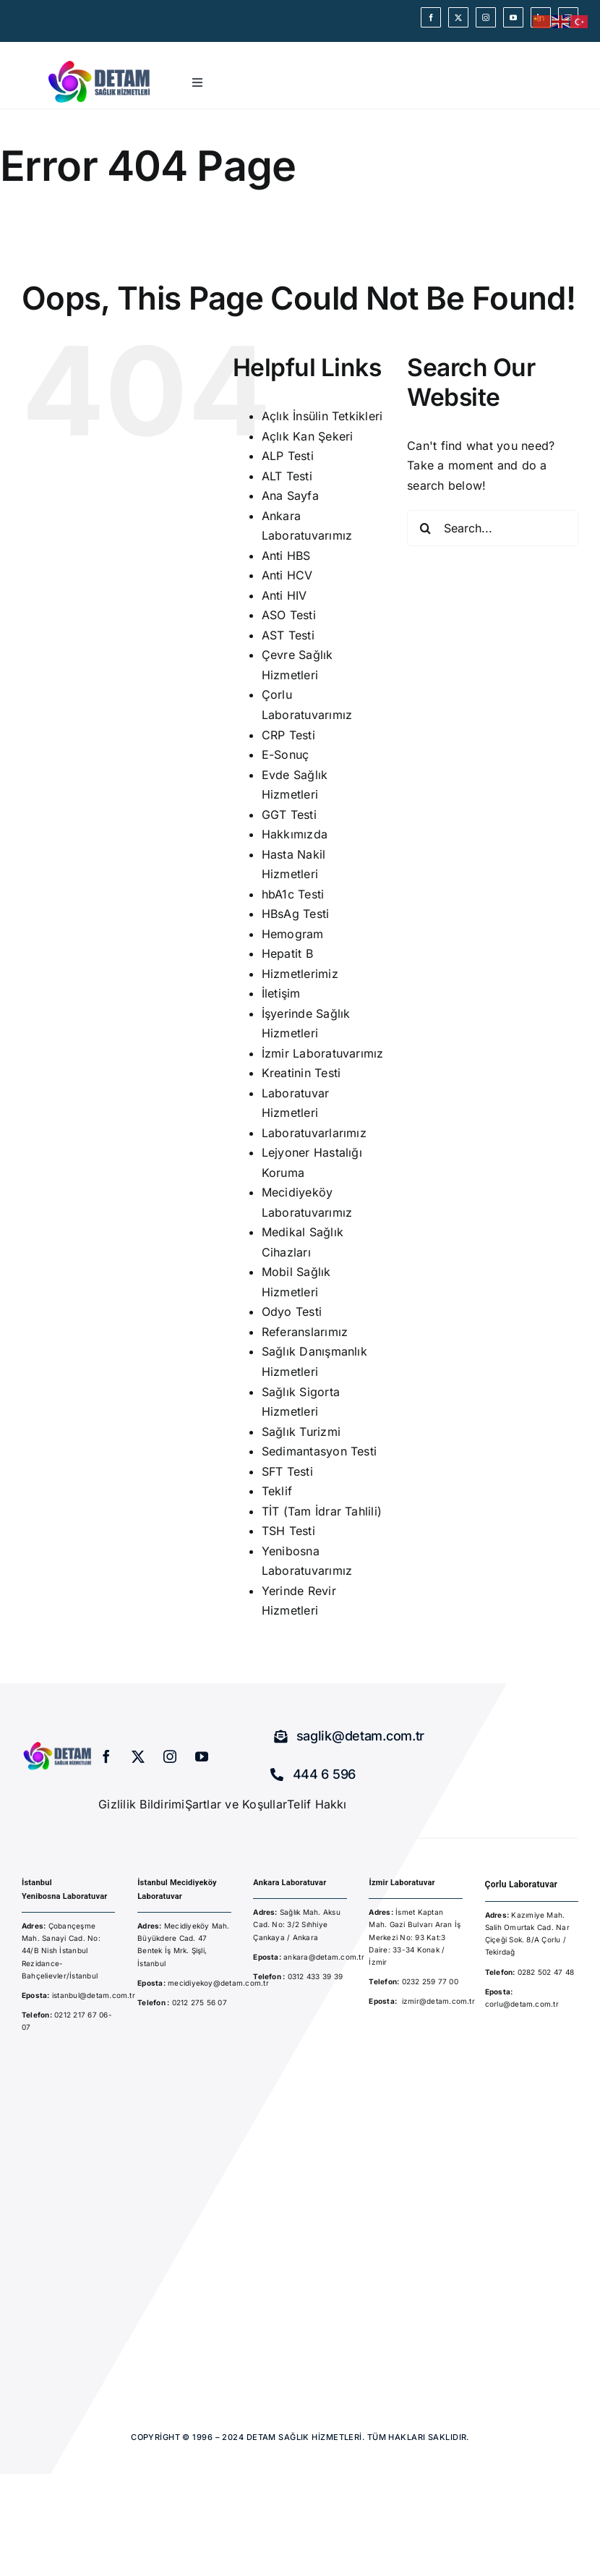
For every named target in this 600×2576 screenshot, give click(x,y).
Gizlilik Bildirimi (141, 1804)
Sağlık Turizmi (301, 1431)
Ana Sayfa (290, 495)
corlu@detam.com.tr (522, 2003)
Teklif (277, 1491)
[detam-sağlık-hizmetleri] (100, 62)
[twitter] (458, 17)
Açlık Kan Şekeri (307, 436)
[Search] (425, 528)
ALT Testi (287, 476)
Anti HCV (287, 575)
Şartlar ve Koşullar (236, 1804)
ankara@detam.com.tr (323, 1956)
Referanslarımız (305, 1332)
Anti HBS (286, 555)
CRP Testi (288, 735)
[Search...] (492, 528)
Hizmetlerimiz (300, 973)
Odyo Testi (292, 1311)
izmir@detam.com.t (437, 2001)
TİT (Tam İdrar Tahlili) (322, 1511)
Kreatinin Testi (301, 1073)
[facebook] (431, 17)
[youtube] (513, 17)
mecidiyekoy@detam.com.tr (218, 1982)
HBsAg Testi (296, 913)
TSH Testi (288, 1530)
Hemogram (293, 934)
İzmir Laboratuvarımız (323, 1053)
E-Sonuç (285, 754)
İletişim (281, 993)
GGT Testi (289, 814)
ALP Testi (288, 456)
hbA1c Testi (293, 894)
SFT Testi (287, 1471)
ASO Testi (289, 615)
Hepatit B (287, 953)
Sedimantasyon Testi (319, 1451)
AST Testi (288, 635)
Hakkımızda (294, 834)
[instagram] (486, 17)
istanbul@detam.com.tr (92, 1995)
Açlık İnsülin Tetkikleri (322, 416)
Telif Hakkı (317, 1804)
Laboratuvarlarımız (314, 1133)
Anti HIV (284, 595)
